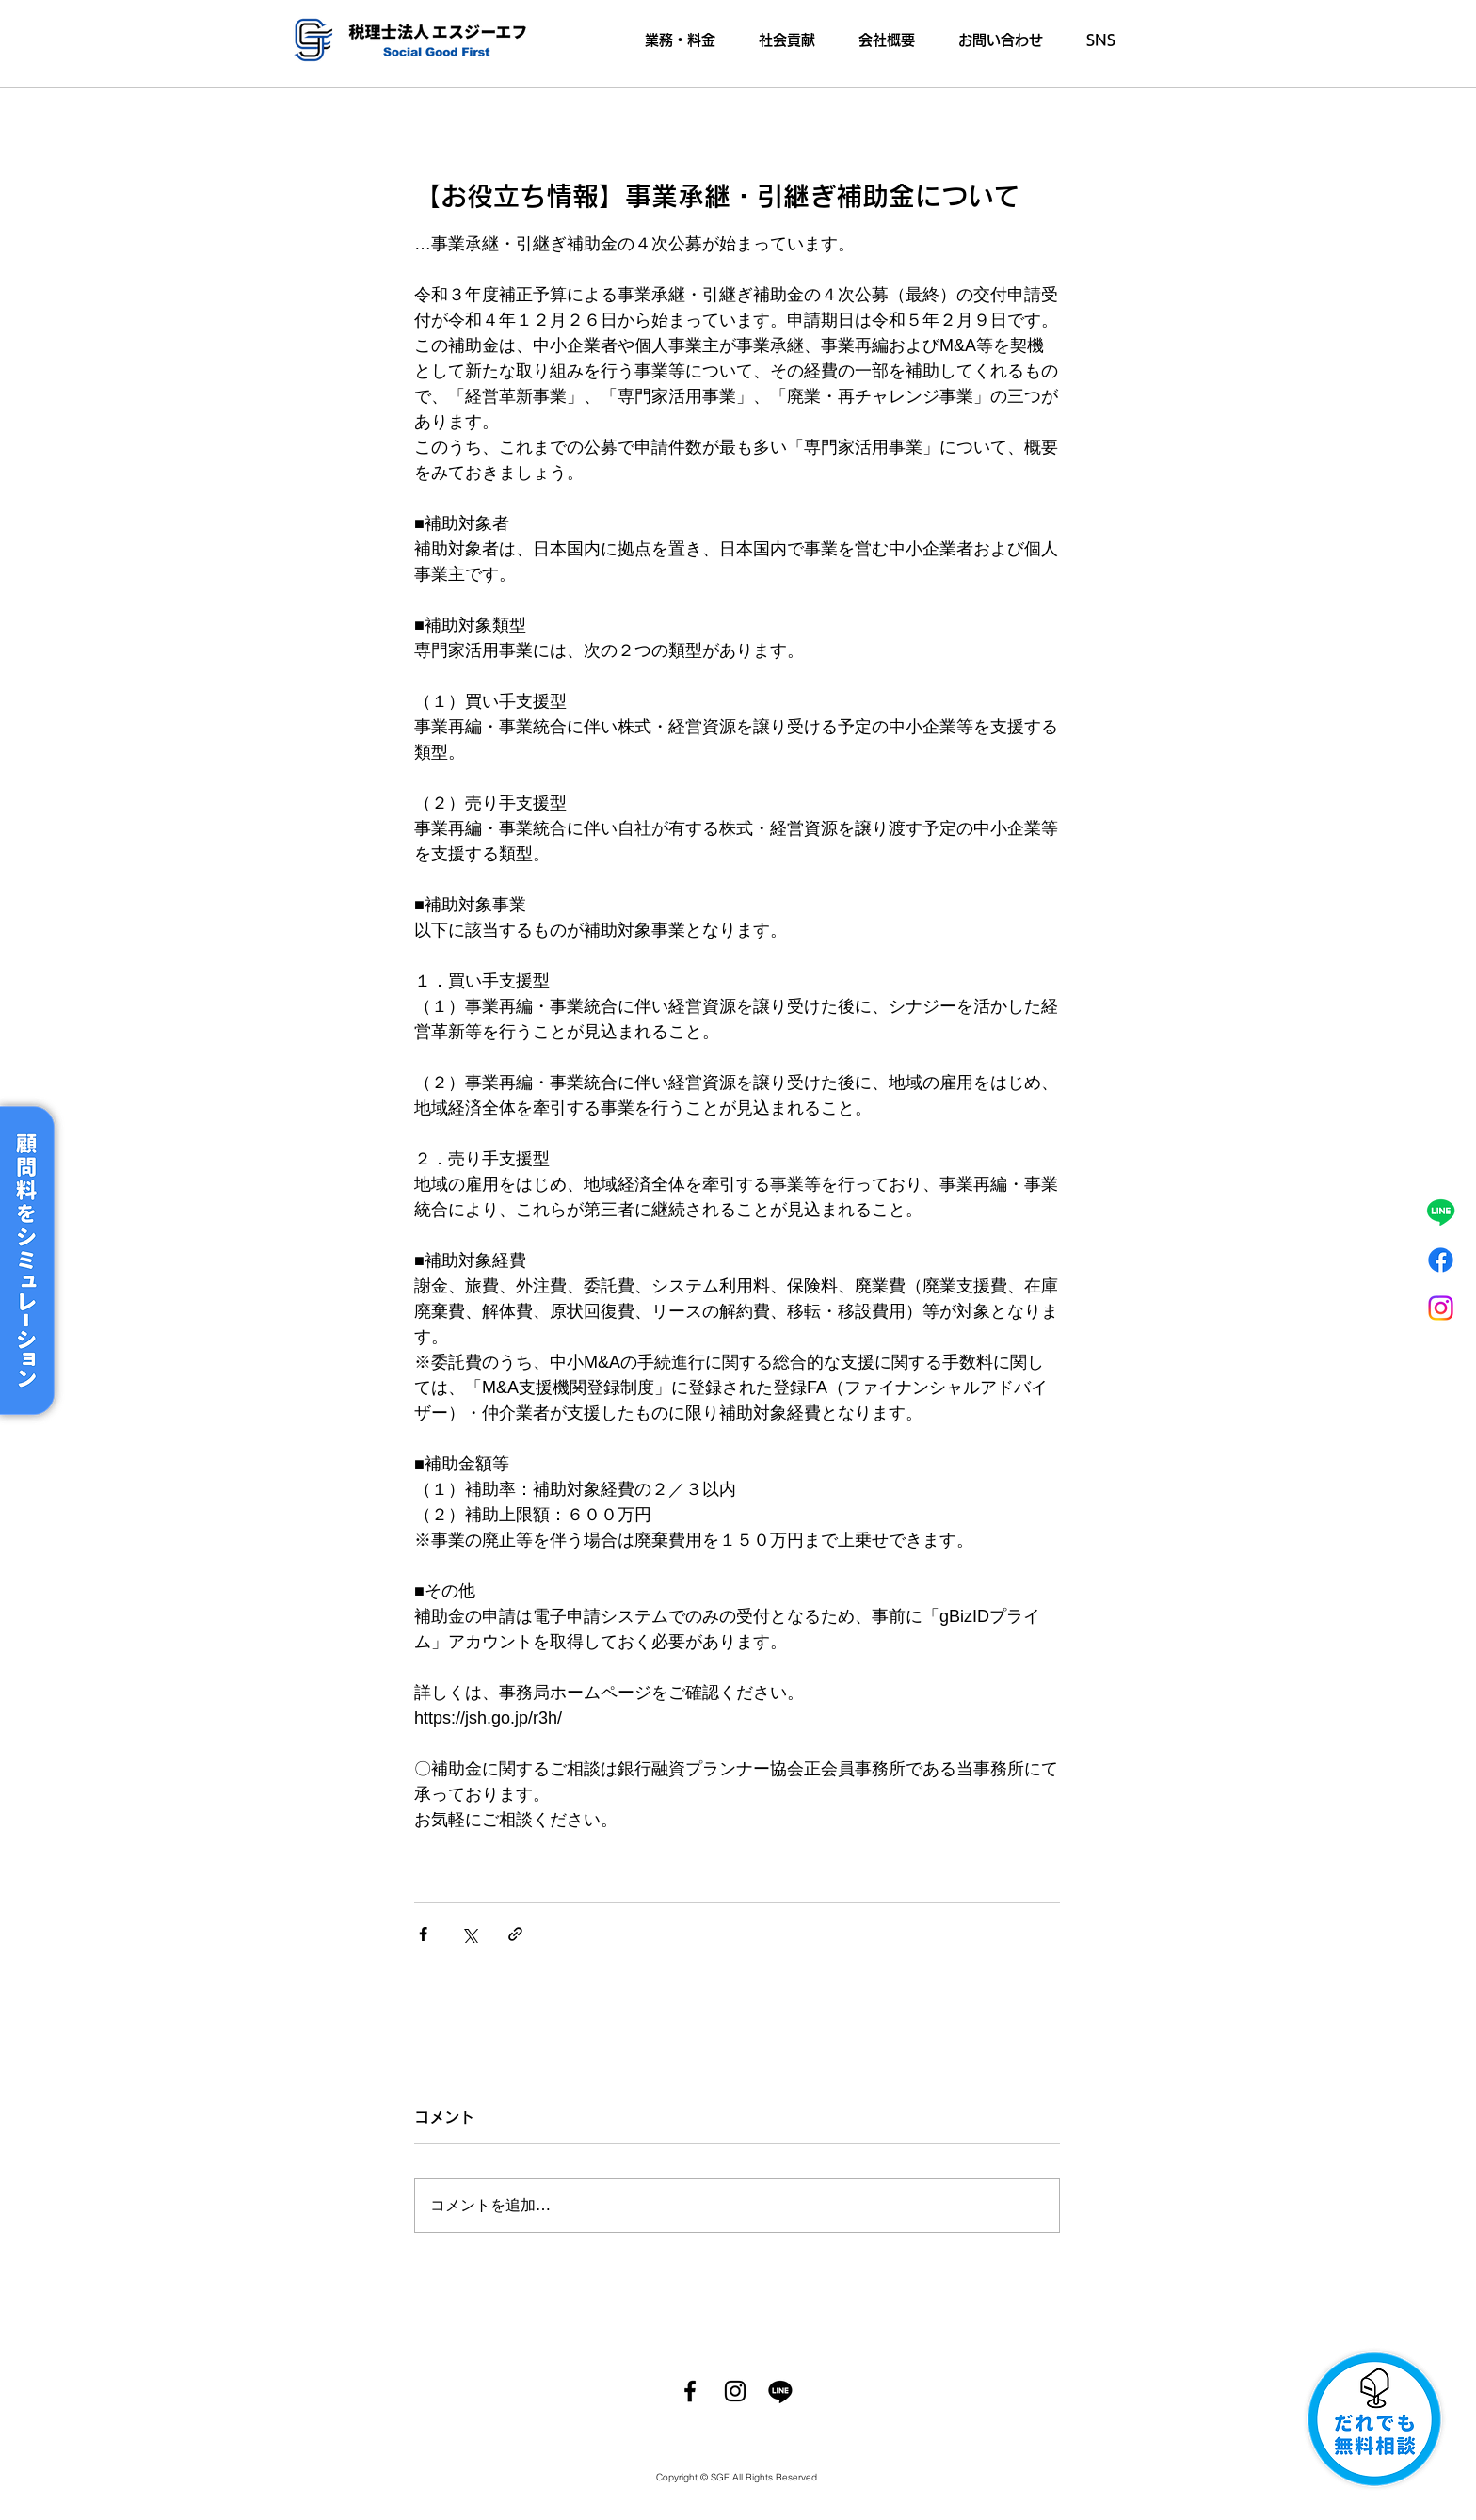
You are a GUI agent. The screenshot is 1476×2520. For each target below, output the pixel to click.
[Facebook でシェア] (423, 1934)
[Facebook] (690, 2391)
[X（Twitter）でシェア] (469, 1934)
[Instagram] (1440, 1308)
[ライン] (1440, 1212)
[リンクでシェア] (515, 1934)
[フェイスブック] (1440, 1260)
